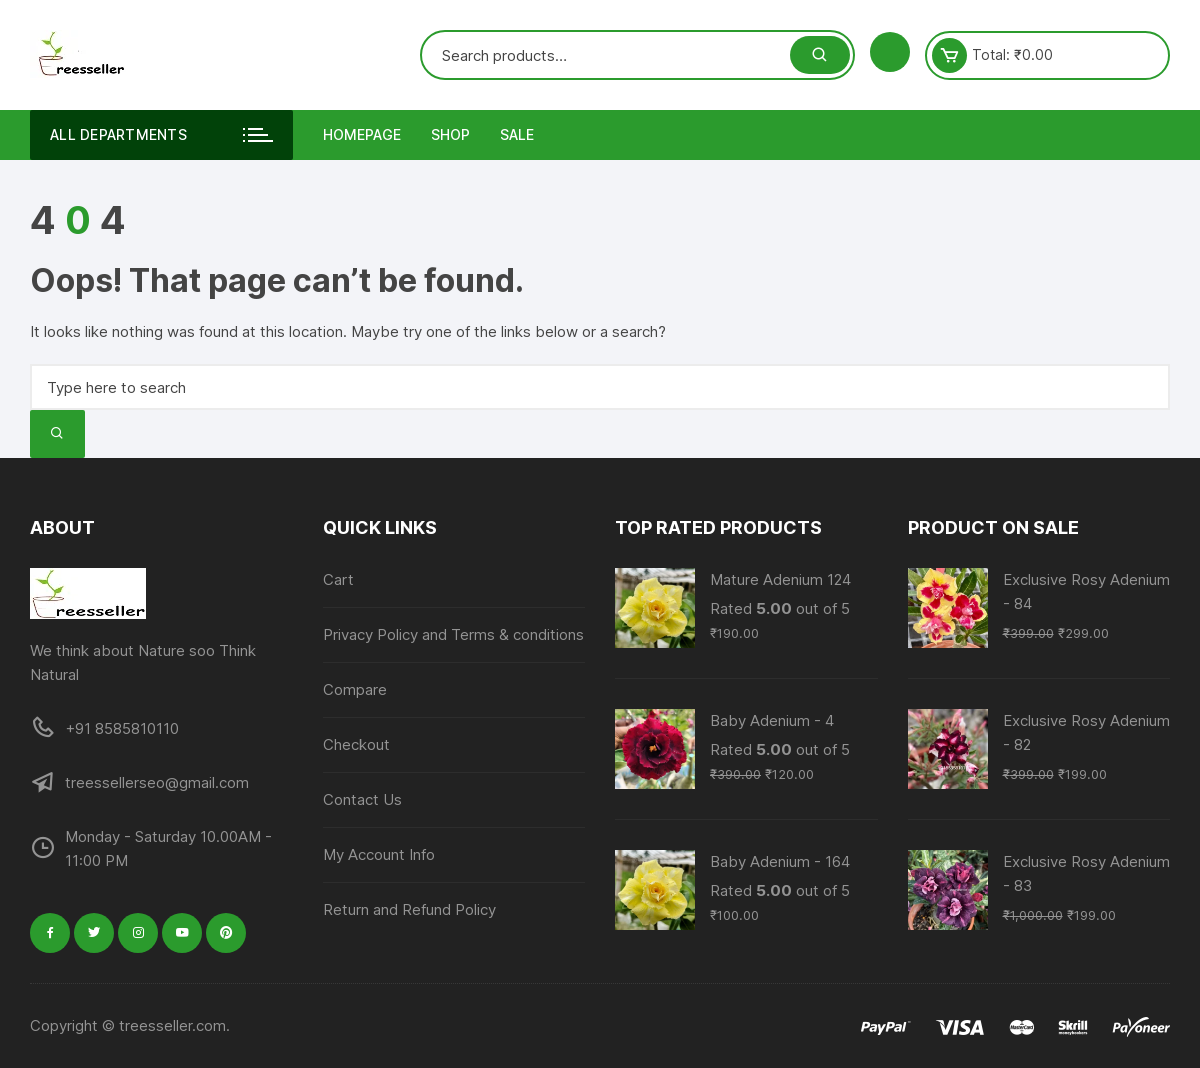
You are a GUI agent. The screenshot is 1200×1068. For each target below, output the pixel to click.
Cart (338, 579)
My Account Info (379, 854)
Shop (450, 134)
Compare (355, 689)
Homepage (362, 134)
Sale (517, 134)
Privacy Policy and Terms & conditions (453, 634)
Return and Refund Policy (409, 909)
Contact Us (362, 799)
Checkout (356, 744)
